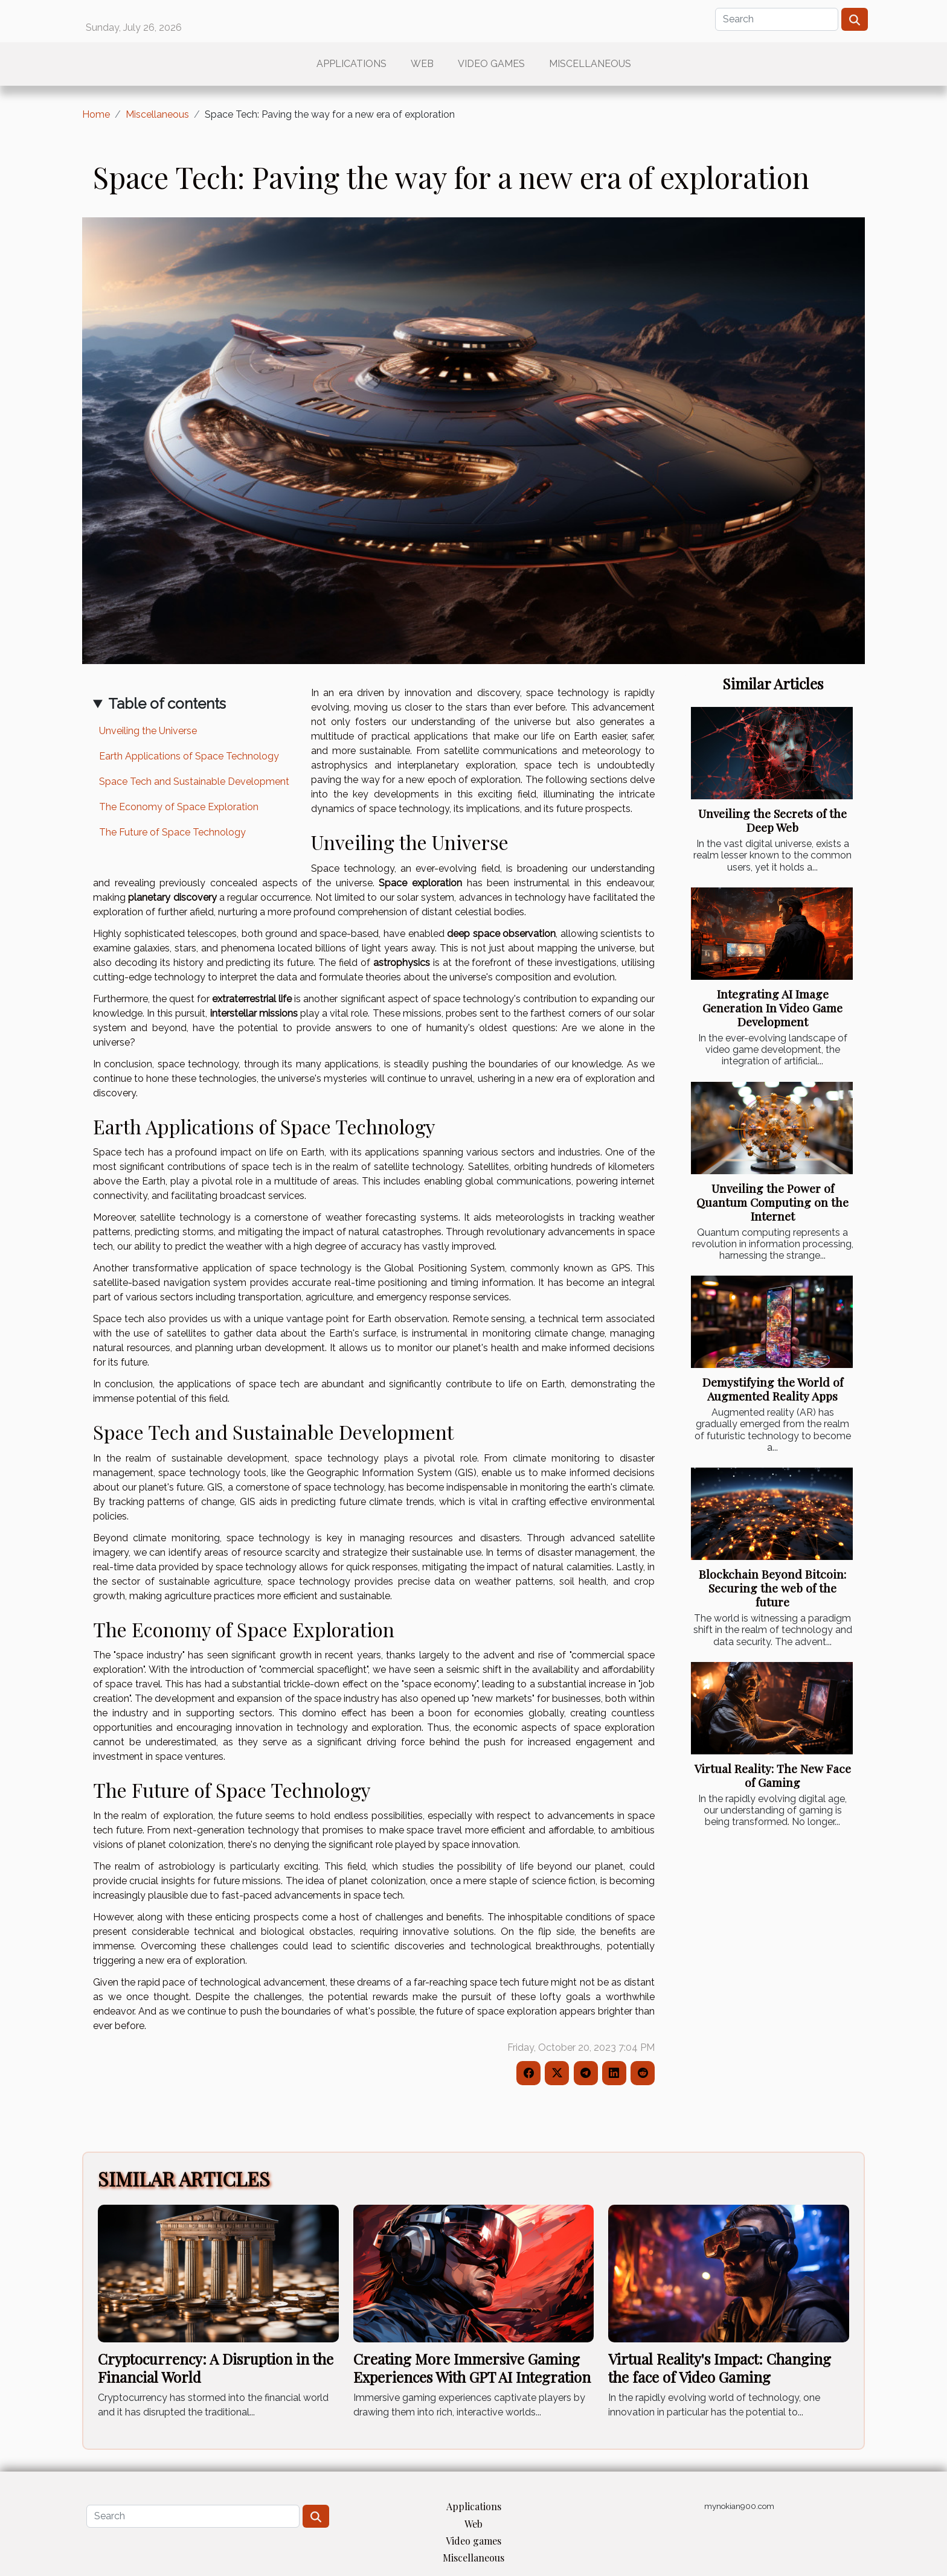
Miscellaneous (590, 63)
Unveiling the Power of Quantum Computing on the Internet (772, 1202)
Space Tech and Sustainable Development (194, 781)
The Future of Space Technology (172, 832)
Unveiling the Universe (148, 731)
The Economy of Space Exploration (178, 807)
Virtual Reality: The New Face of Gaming (773, 1775)
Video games (491, 63)
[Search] (776, 19)
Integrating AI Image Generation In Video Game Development (772, 1007)
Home (96, 114)
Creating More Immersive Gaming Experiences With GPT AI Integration (472, 2367)
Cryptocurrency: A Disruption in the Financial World (215, 2367)
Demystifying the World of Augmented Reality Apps (772, 1389)
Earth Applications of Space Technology (189, 756)
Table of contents (167, 703)
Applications (351, 63)
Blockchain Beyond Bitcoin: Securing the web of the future (772, 1587)
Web (422, 63)
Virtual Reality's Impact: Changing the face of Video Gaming (719, 2367)
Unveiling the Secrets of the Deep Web (772, 820)
